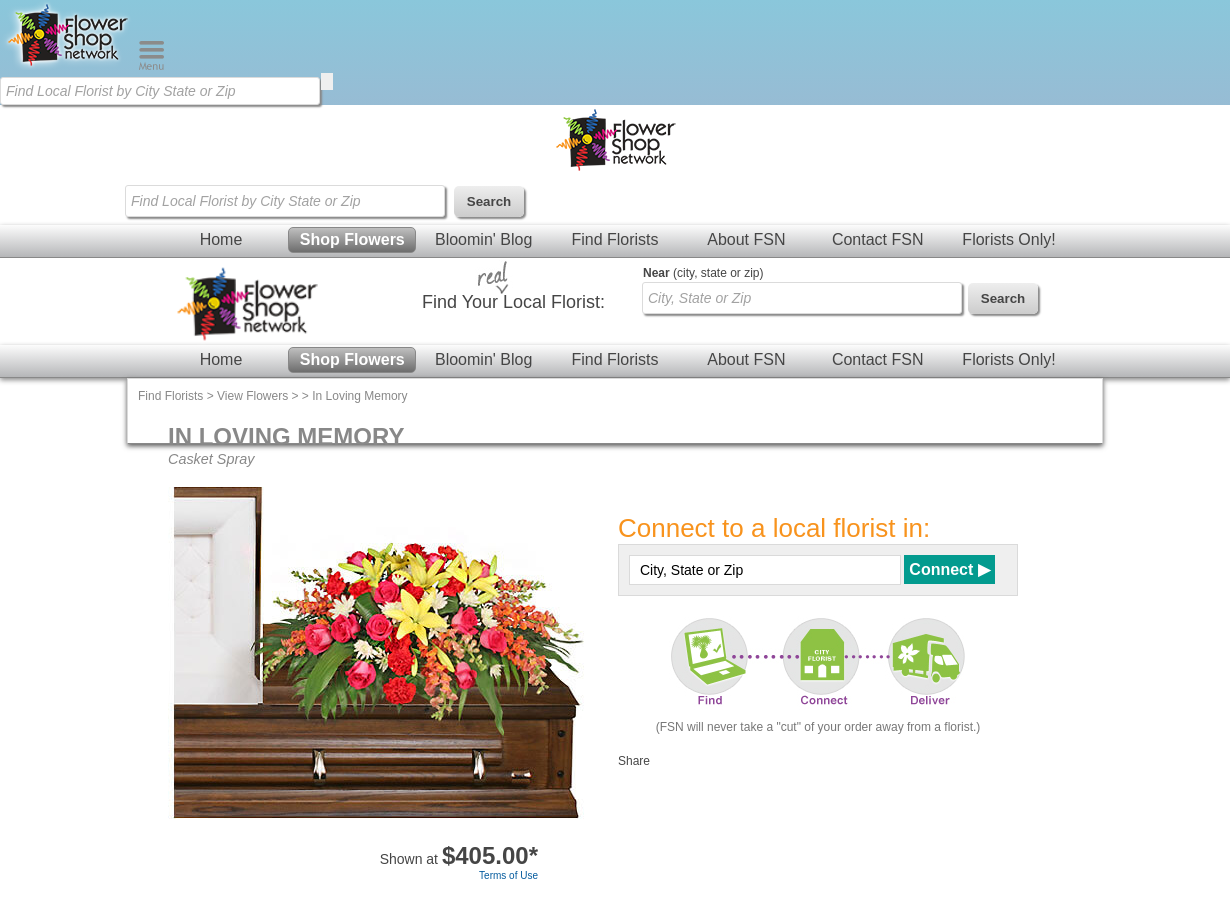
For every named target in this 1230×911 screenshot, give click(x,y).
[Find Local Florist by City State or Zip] (160, 91)
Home (221, 239)
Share (634, 761)
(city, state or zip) (703, 273)
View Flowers (252, 396)
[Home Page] (69, 66)
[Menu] (151, 66)
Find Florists (614, 239)
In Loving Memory (359, 396)
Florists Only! (1008, 239)
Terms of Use (508, 875)
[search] (327, 81)
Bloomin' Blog (483, 239)
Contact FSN (878, 239)
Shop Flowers (352, 239)
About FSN (746, 239)
